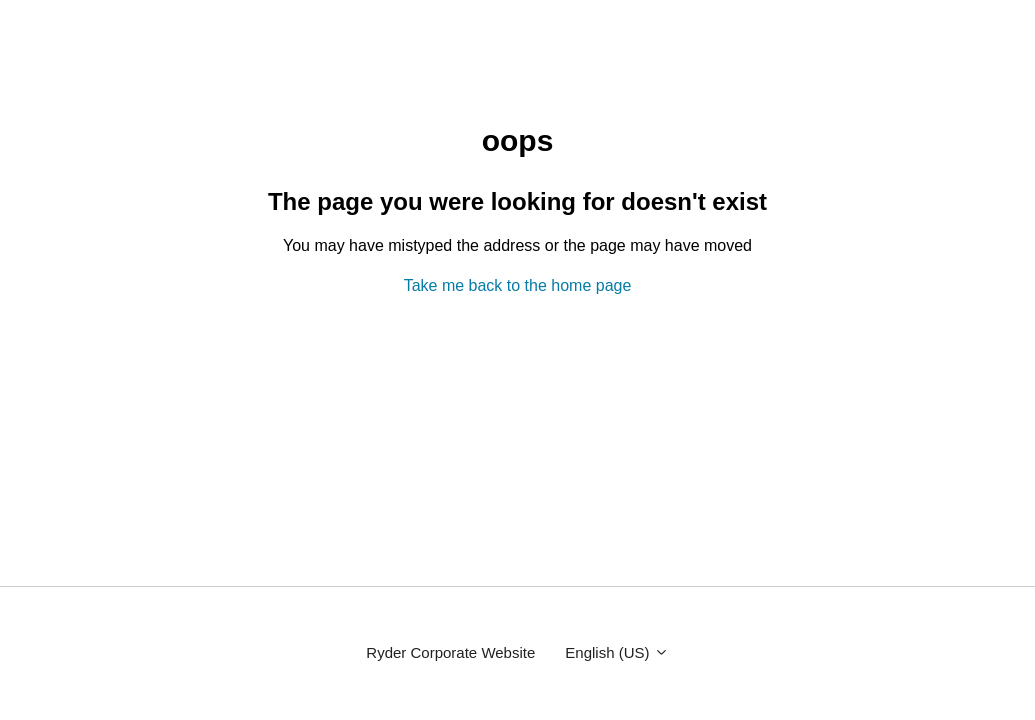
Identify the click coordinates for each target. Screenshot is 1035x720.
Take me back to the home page (518, 285)
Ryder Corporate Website (450, 652)
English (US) (616, 652)
